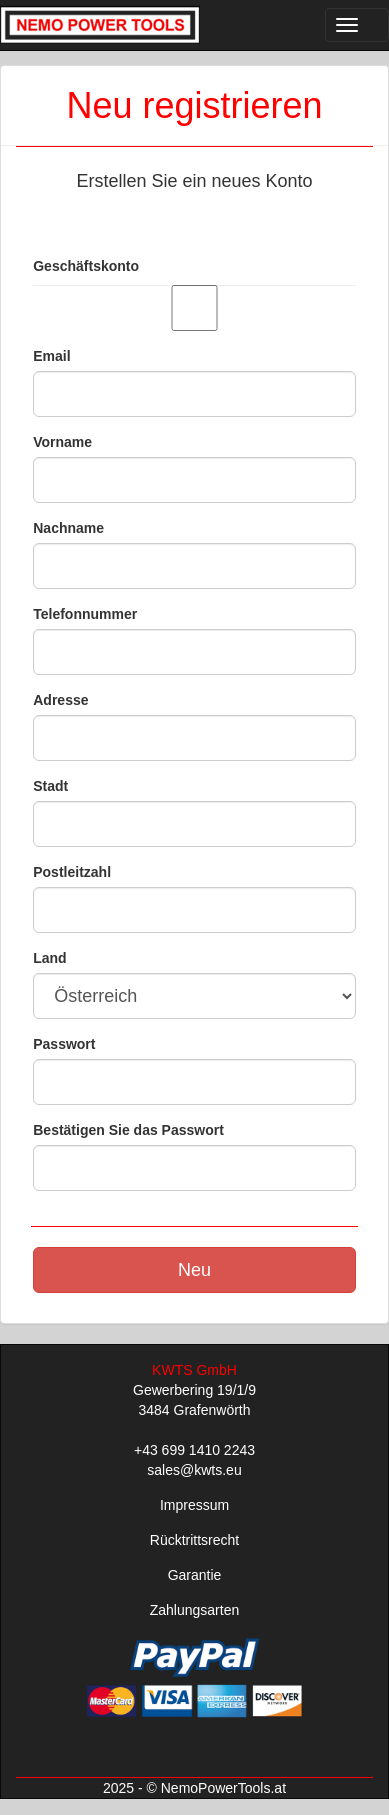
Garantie (195, 1575)
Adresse (60, 700)
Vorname (62, 442)
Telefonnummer (85, 614)
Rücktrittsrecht (194, 1540)
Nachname (68, 528)
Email (51, 356)
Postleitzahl (72, 872)
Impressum (194, 1505)
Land (49, 958)
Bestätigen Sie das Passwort (128, 1130)
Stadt (50, 786)
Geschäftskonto (86, 266)
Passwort (64, 1044)
